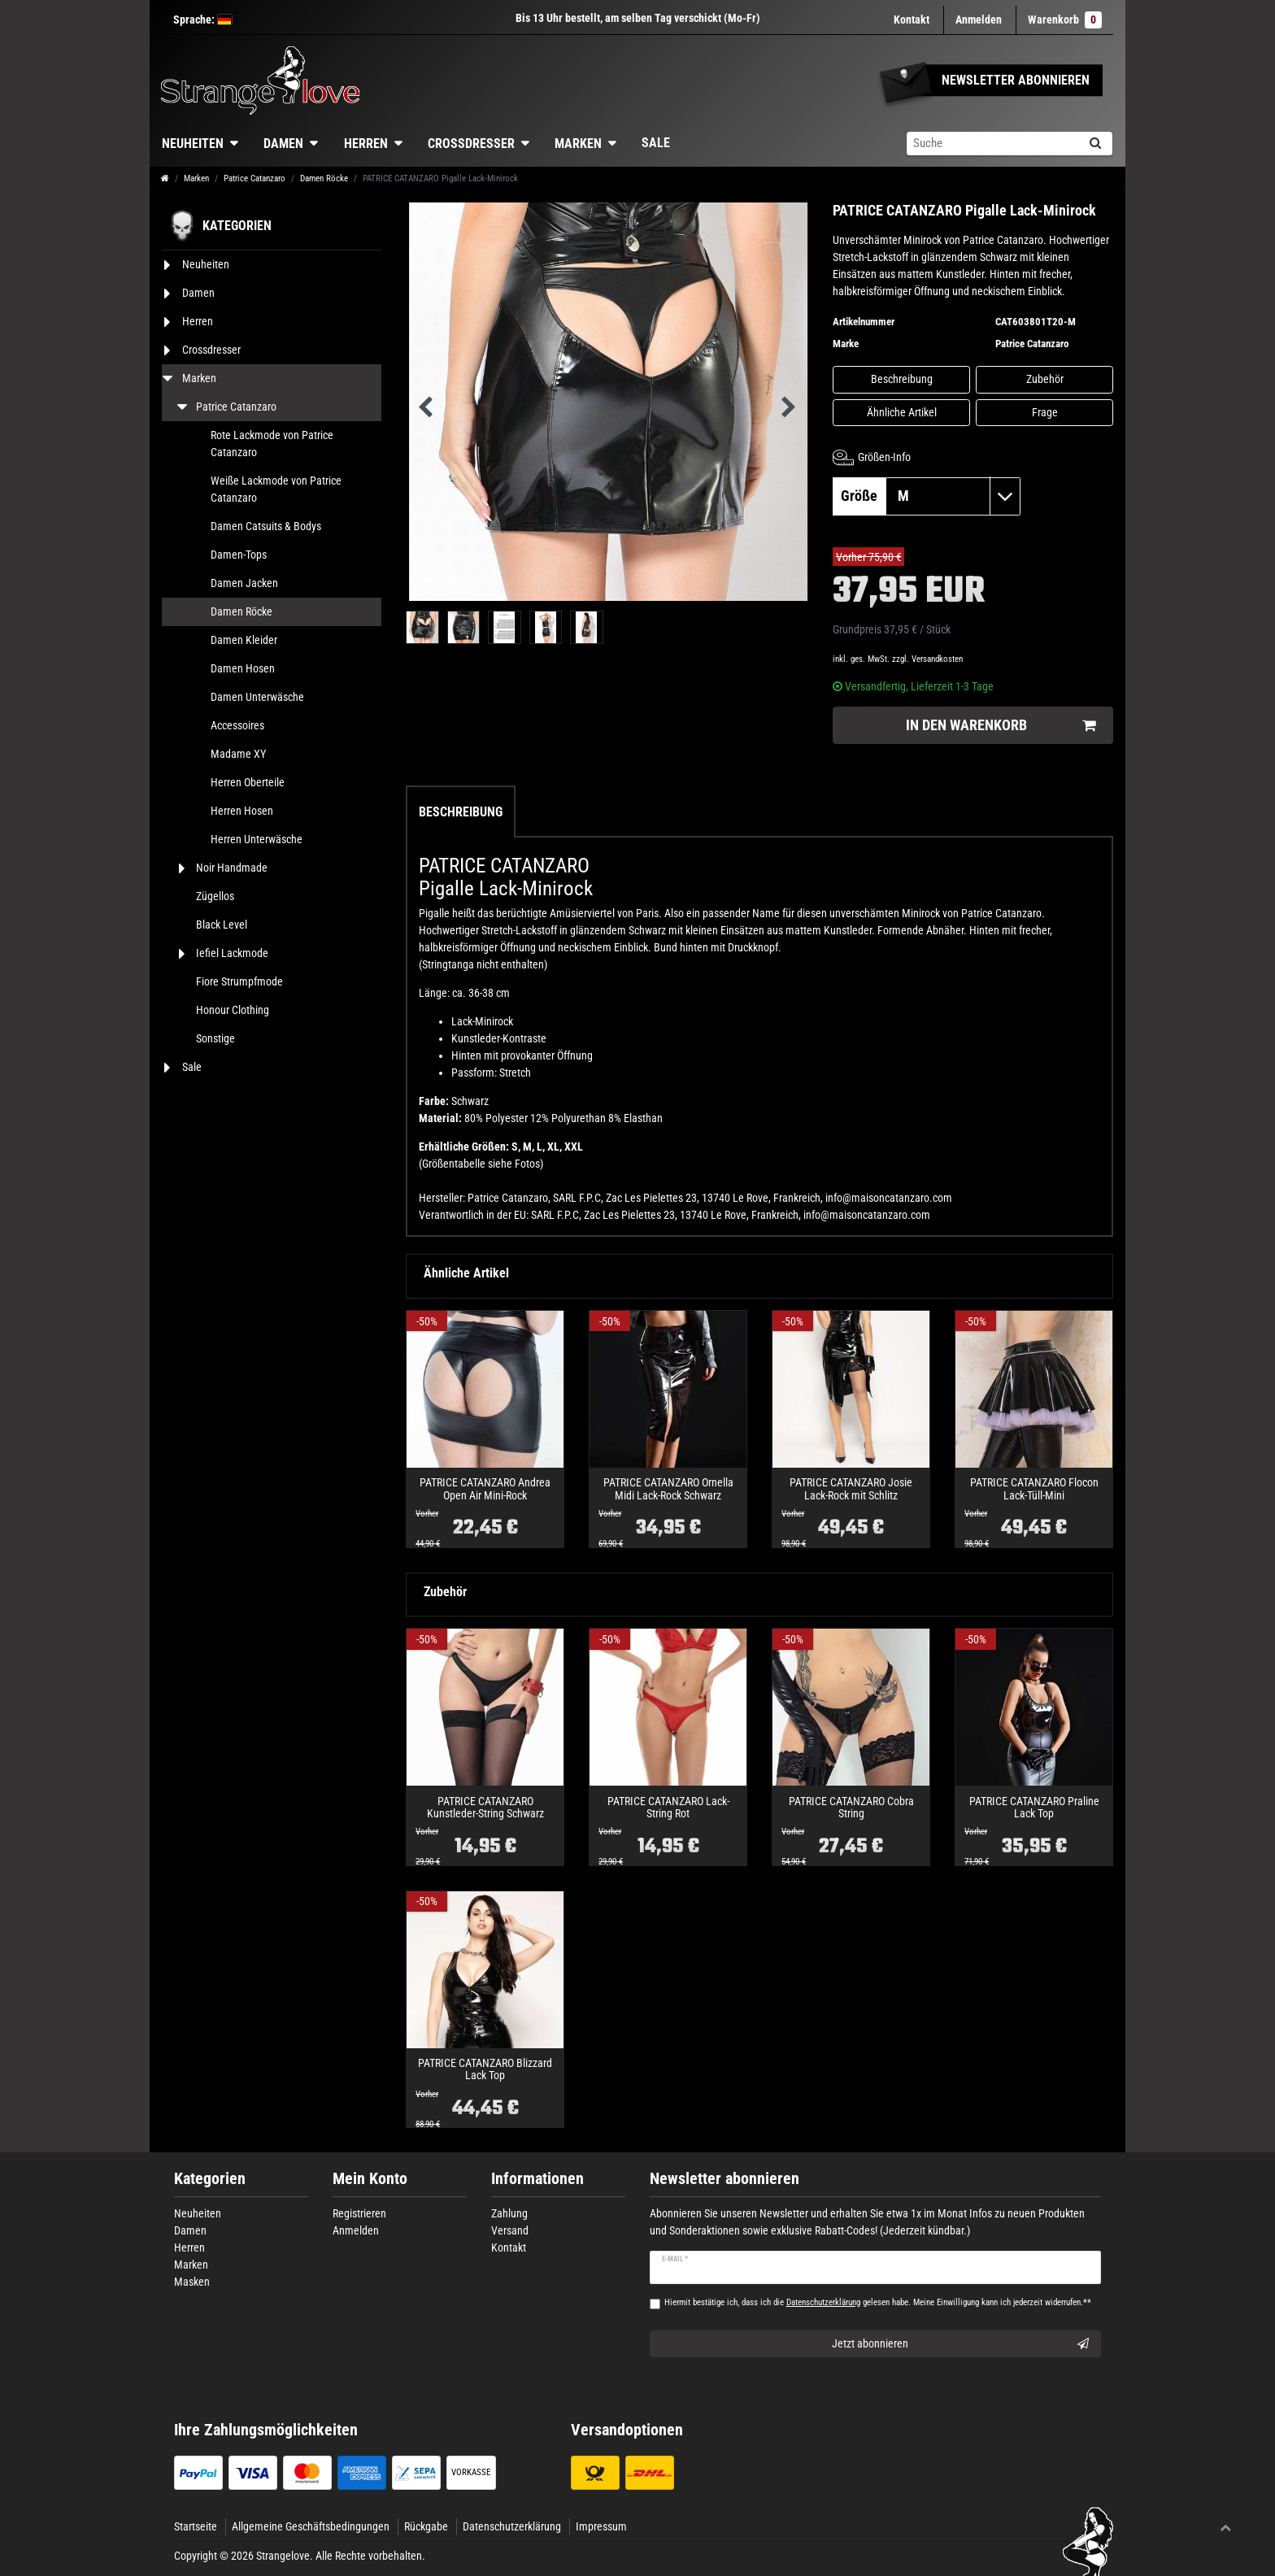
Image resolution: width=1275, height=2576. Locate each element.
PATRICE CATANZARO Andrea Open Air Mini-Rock (485, 1489)
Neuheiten (193, 143)
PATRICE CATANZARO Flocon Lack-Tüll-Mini (1034, 1489)
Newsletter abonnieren (724, 2178)
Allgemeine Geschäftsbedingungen (310, 2526)
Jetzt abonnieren (961, 2344)
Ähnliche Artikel (902, 412)
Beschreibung (902, 378)
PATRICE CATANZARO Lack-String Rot (668, 1807)
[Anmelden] (978, 20)
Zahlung (509, 2213)
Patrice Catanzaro (254, 178)
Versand (510, 2230)
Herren (366, 143)
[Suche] (1094, 143)
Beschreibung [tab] (461, 812)
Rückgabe (426, 2526)
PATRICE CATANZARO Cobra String (851, 1807)
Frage (1045, 412)
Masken (192, 2281)
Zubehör (1045, 378)
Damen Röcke (324, 178)
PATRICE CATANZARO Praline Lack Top (1034, 1807)
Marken (578, 143)
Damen (283, 143)
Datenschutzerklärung (512, 2526)
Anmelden (356, 2230)
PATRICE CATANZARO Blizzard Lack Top (485, 2069)
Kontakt (911, 19)
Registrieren (359, 2213)
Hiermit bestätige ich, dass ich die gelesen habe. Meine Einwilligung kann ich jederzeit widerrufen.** (877, 2302)
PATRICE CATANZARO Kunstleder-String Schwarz (485, 1807)
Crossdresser (471, 143)
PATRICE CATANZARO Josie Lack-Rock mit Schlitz (851, 1489)
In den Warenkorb (1000, 725)
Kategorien (210, 2178)
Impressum (601, 2526)
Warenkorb (1065, 19)
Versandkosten (937, 659)
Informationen (537, 2178)
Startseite (195, 2526)
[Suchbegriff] (992, 143)
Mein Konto (370, 2178)
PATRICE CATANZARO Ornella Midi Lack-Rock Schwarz (668, 1489)
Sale (656, 142)
